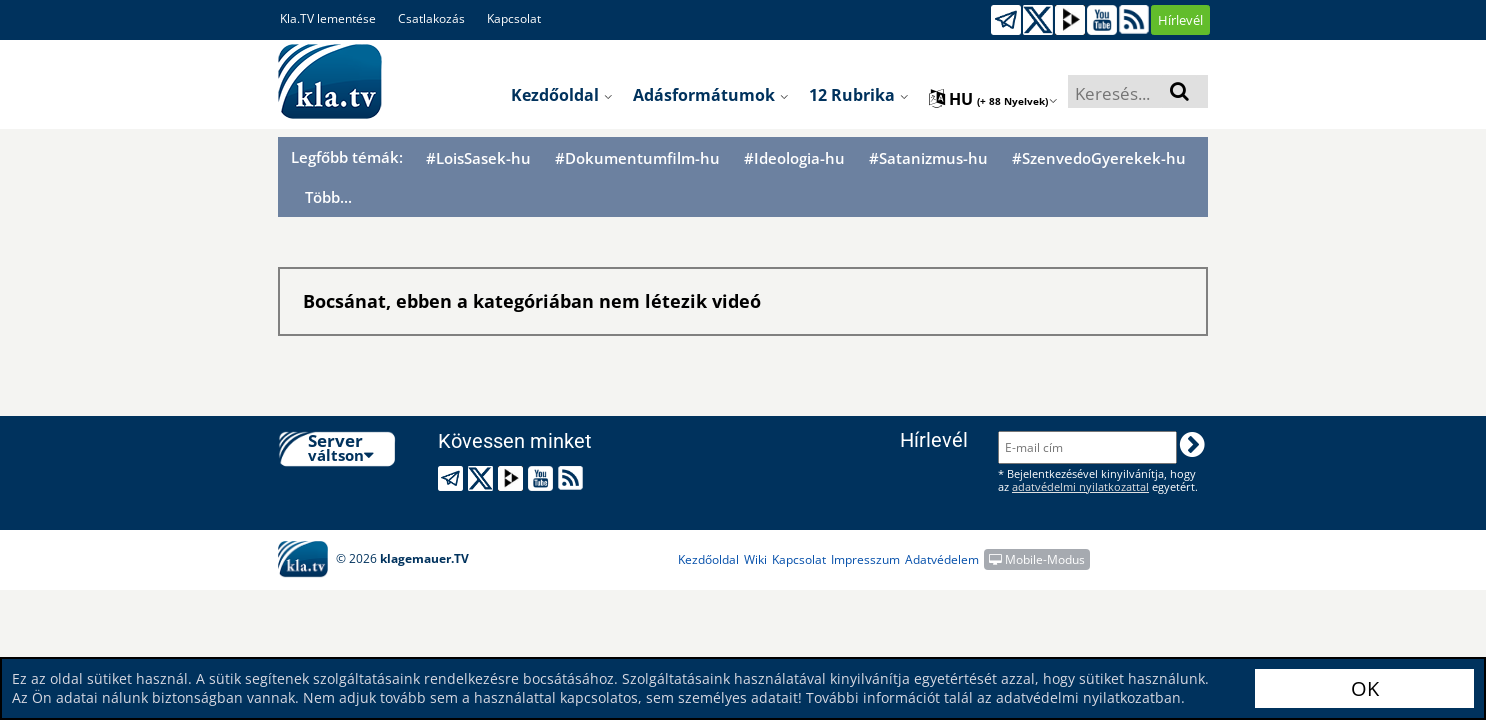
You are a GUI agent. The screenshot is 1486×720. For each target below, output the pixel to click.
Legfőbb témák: (347, 157)
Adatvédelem (942, 559)
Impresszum (865, 559)
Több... (328, 197)
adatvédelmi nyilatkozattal (1080, 486)
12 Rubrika (859, 95)
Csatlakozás (431, 18)
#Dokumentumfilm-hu (637, 158)
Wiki (755, 559)
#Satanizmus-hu (928, 158)
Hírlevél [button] (1180, 20)
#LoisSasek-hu (478, 158)
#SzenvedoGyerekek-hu (1099, 158)
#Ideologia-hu (794, 158)
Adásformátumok (711, 95)
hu (993, 99)
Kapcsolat (514, 18)
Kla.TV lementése (328, 18)
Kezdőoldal (562, 95)
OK (1365, 688)
